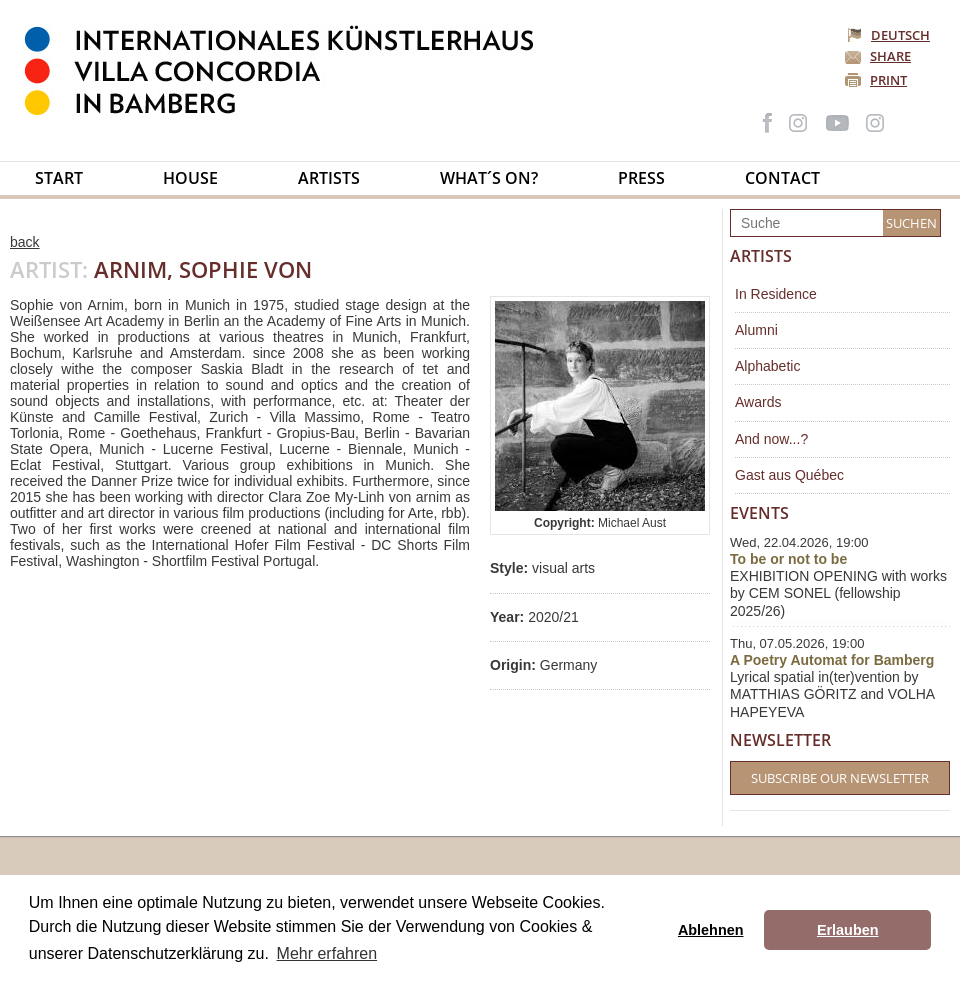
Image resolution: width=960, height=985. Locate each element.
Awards (758, 402)
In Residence (776, 294)
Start (59, 178)
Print (888, 80)
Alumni (756, 330)
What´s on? (489, 178)
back (25, 242)
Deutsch (890, 35)
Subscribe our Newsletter (840, 778)
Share (890, 56)
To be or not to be (788, 559)
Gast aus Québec (789, 475)
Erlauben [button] (848, 930)
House (190, 178)
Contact (782, 178)
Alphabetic (767, 366)
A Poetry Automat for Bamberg (832, 660)
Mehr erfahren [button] (327, 953)
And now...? (771, 439)
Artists (329, 178)
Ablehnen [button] (711, 930)
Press (641, 178)
